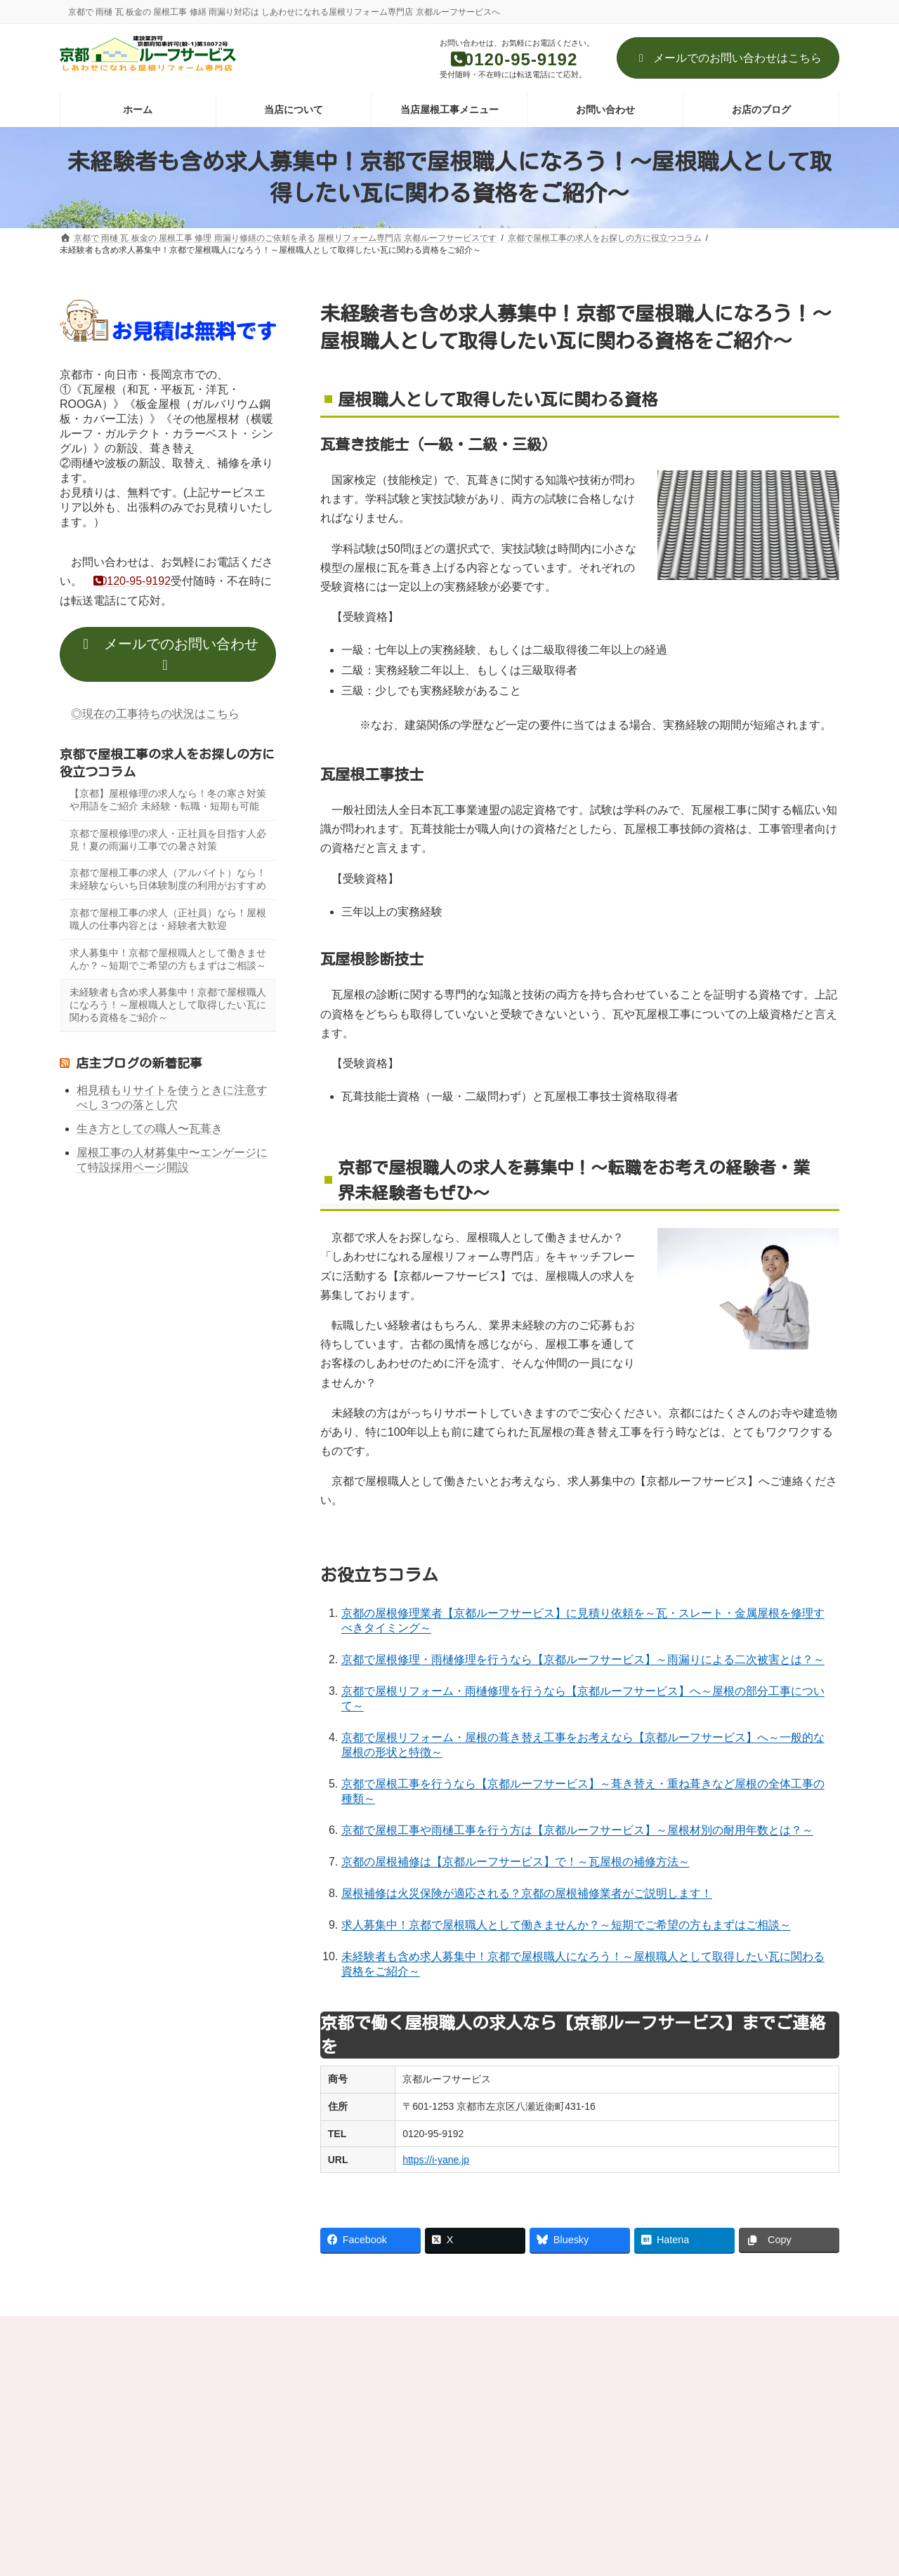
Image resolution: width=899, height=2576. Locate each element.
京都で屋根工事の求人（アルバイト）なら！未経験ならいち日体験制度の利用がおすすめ (168, 879)
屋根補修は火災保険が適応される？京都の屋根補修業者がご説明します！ (526, 1893)
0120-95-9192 (126, 581)
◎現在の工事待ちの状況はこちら (155, 713)
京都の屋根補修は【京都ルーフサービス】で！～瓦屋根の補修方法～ (515, 1862)
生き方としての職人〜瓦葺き (150, 1129)
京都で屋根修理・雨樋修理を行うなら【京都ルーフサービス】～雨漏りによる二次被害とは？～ (583, 1659)
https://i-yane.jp (435, 2159)
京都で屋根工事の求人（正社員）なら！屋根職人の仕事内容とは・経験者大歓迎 (168, 919)
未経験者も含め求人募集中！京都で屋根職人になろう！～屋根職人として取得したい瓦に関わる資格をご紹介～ (168, 1004)
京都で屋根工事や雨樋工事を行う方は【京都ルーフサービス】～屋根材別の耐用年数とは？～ (577, 1830)
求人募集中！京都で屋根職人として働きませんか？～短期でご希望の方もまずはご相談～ (566, 1925)
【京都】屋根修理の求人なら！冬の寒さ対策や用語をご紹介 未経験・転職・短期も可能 (168, 800)
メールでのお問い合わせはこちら (728, 58)
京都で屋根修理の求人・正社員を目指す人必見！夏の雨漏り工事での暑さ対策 (168, 839)
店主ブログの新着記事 (139, 1063)
